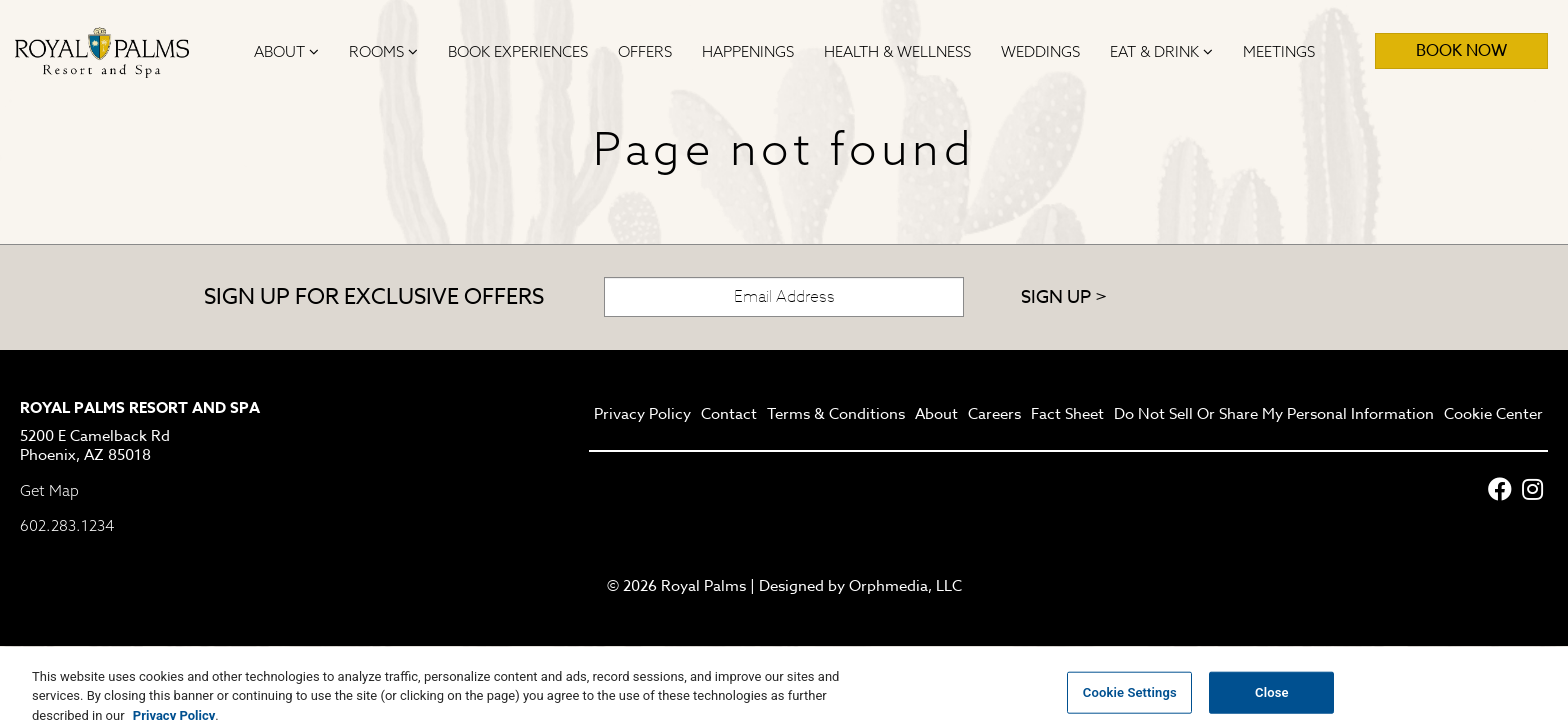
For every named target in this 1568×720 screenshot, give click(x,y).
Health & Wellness (897, 51)
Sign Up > (1064, 297)
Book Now (1461, 51)
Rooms (383, 51)
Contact (729, 415)
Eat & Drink (1161, 51)
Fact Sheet (1067, 415)
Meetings (1279, 51)
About (286, 51)
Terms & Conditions (836, 415)
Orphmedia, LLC (905, 586)
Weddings (1040, 51)
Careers (994, 415)
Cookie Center (1493, 415)
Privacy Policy (642, 415)
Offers (645, 51)
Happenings (748, 51)
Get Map (49, 490)
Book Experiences (518, 51)
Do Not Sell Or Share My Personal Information (1274, 415)
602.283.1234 (67, 525)
